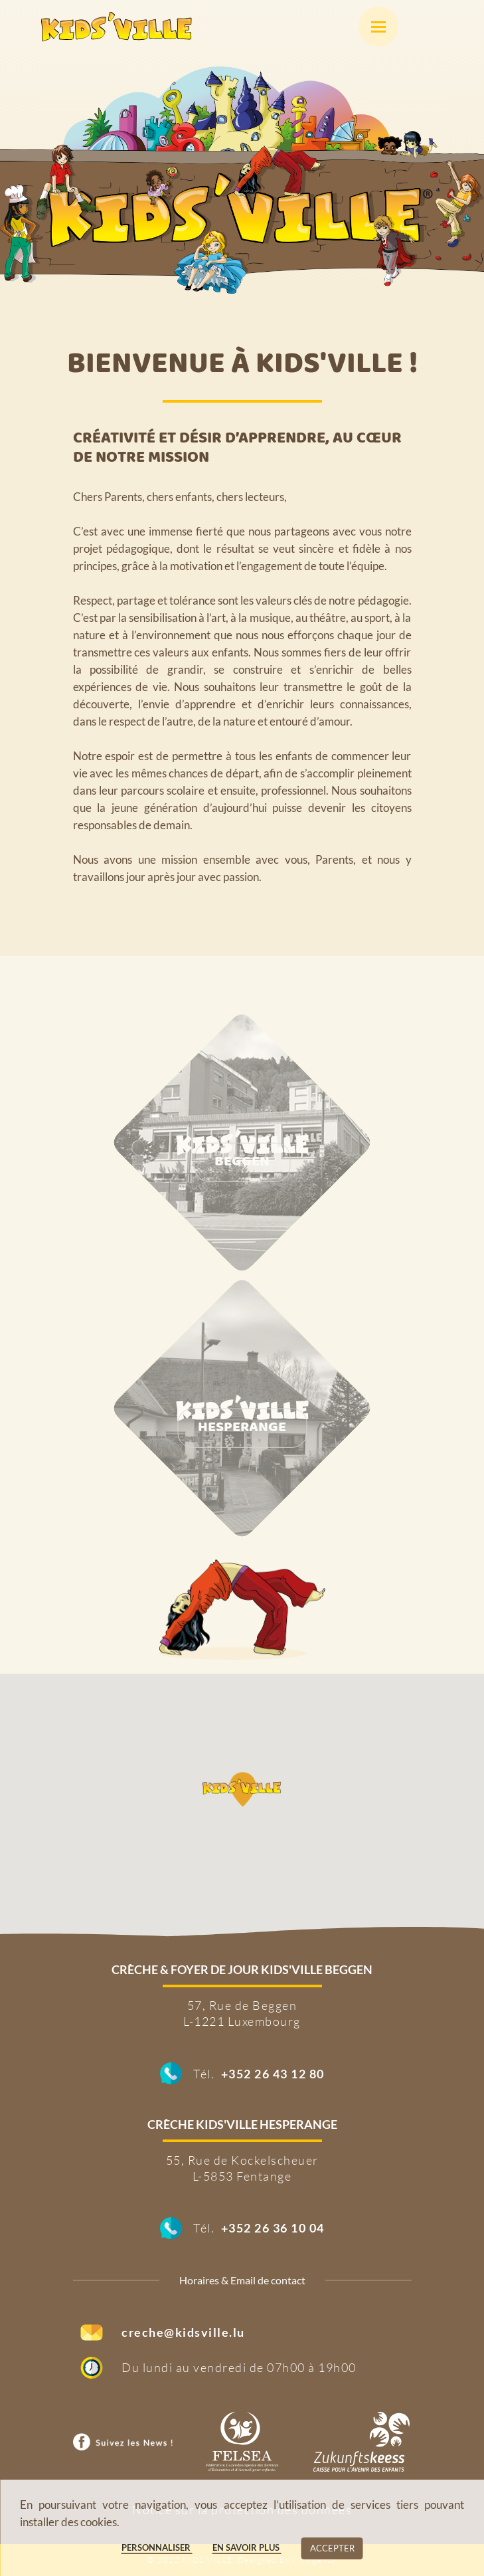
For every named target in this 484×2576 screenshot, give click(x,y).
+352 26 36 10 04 (273, 2228)
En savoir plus (247, 2547)
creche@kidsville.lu (183, 2332)
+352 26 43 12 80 (273, 2073)
